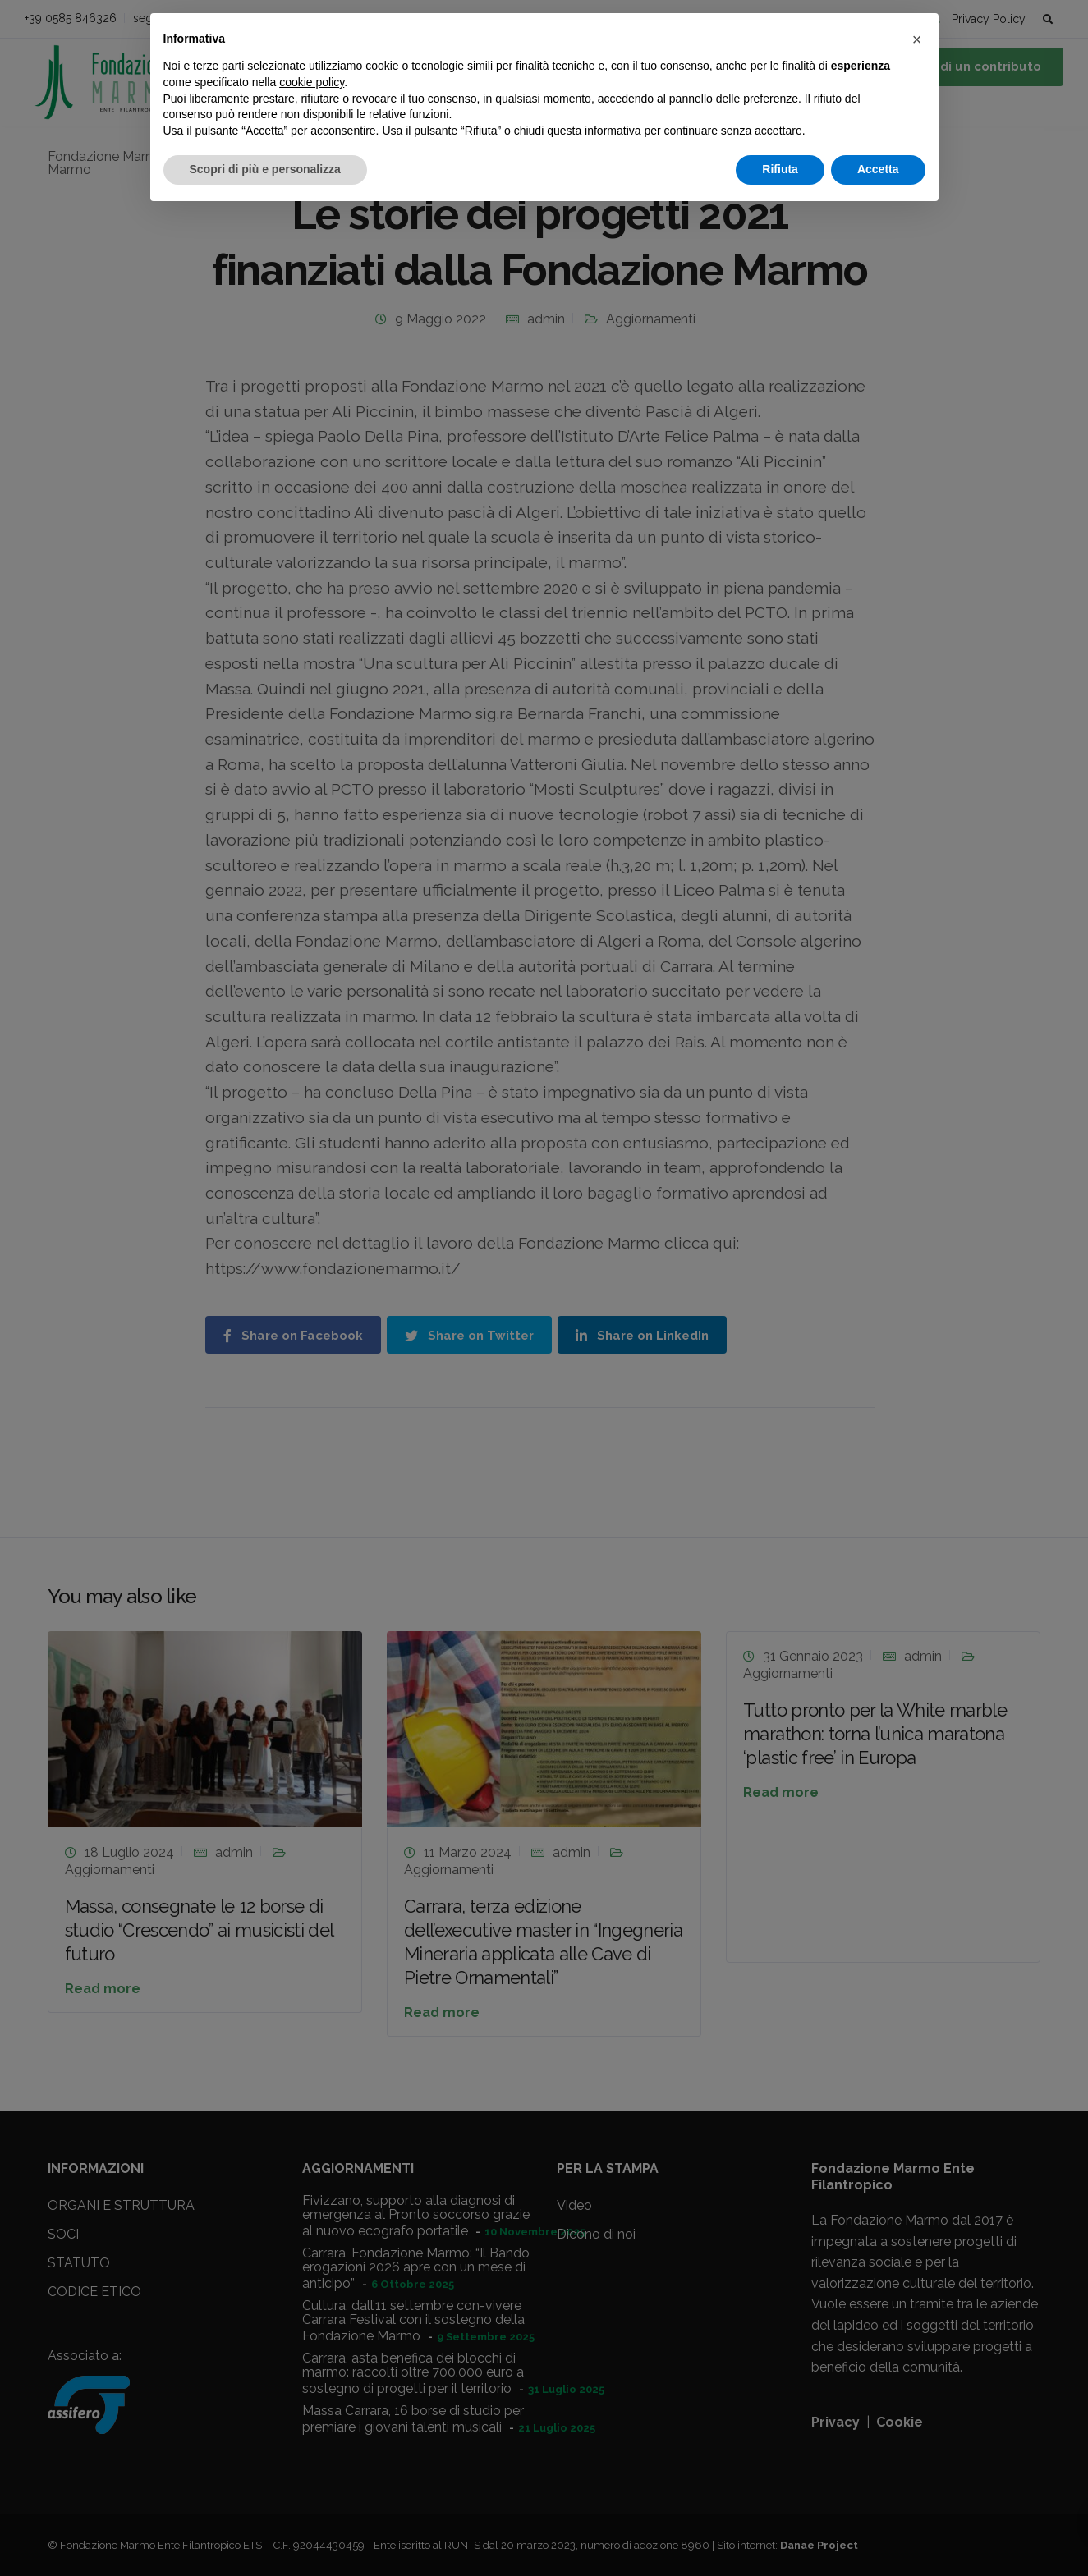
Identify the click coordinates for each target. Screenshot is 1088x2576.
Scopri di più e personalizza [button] (265, 169)
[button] (917, 39)
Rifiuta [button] (780, 169)
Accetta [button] (878, 169)
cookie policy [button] (311, 82)
